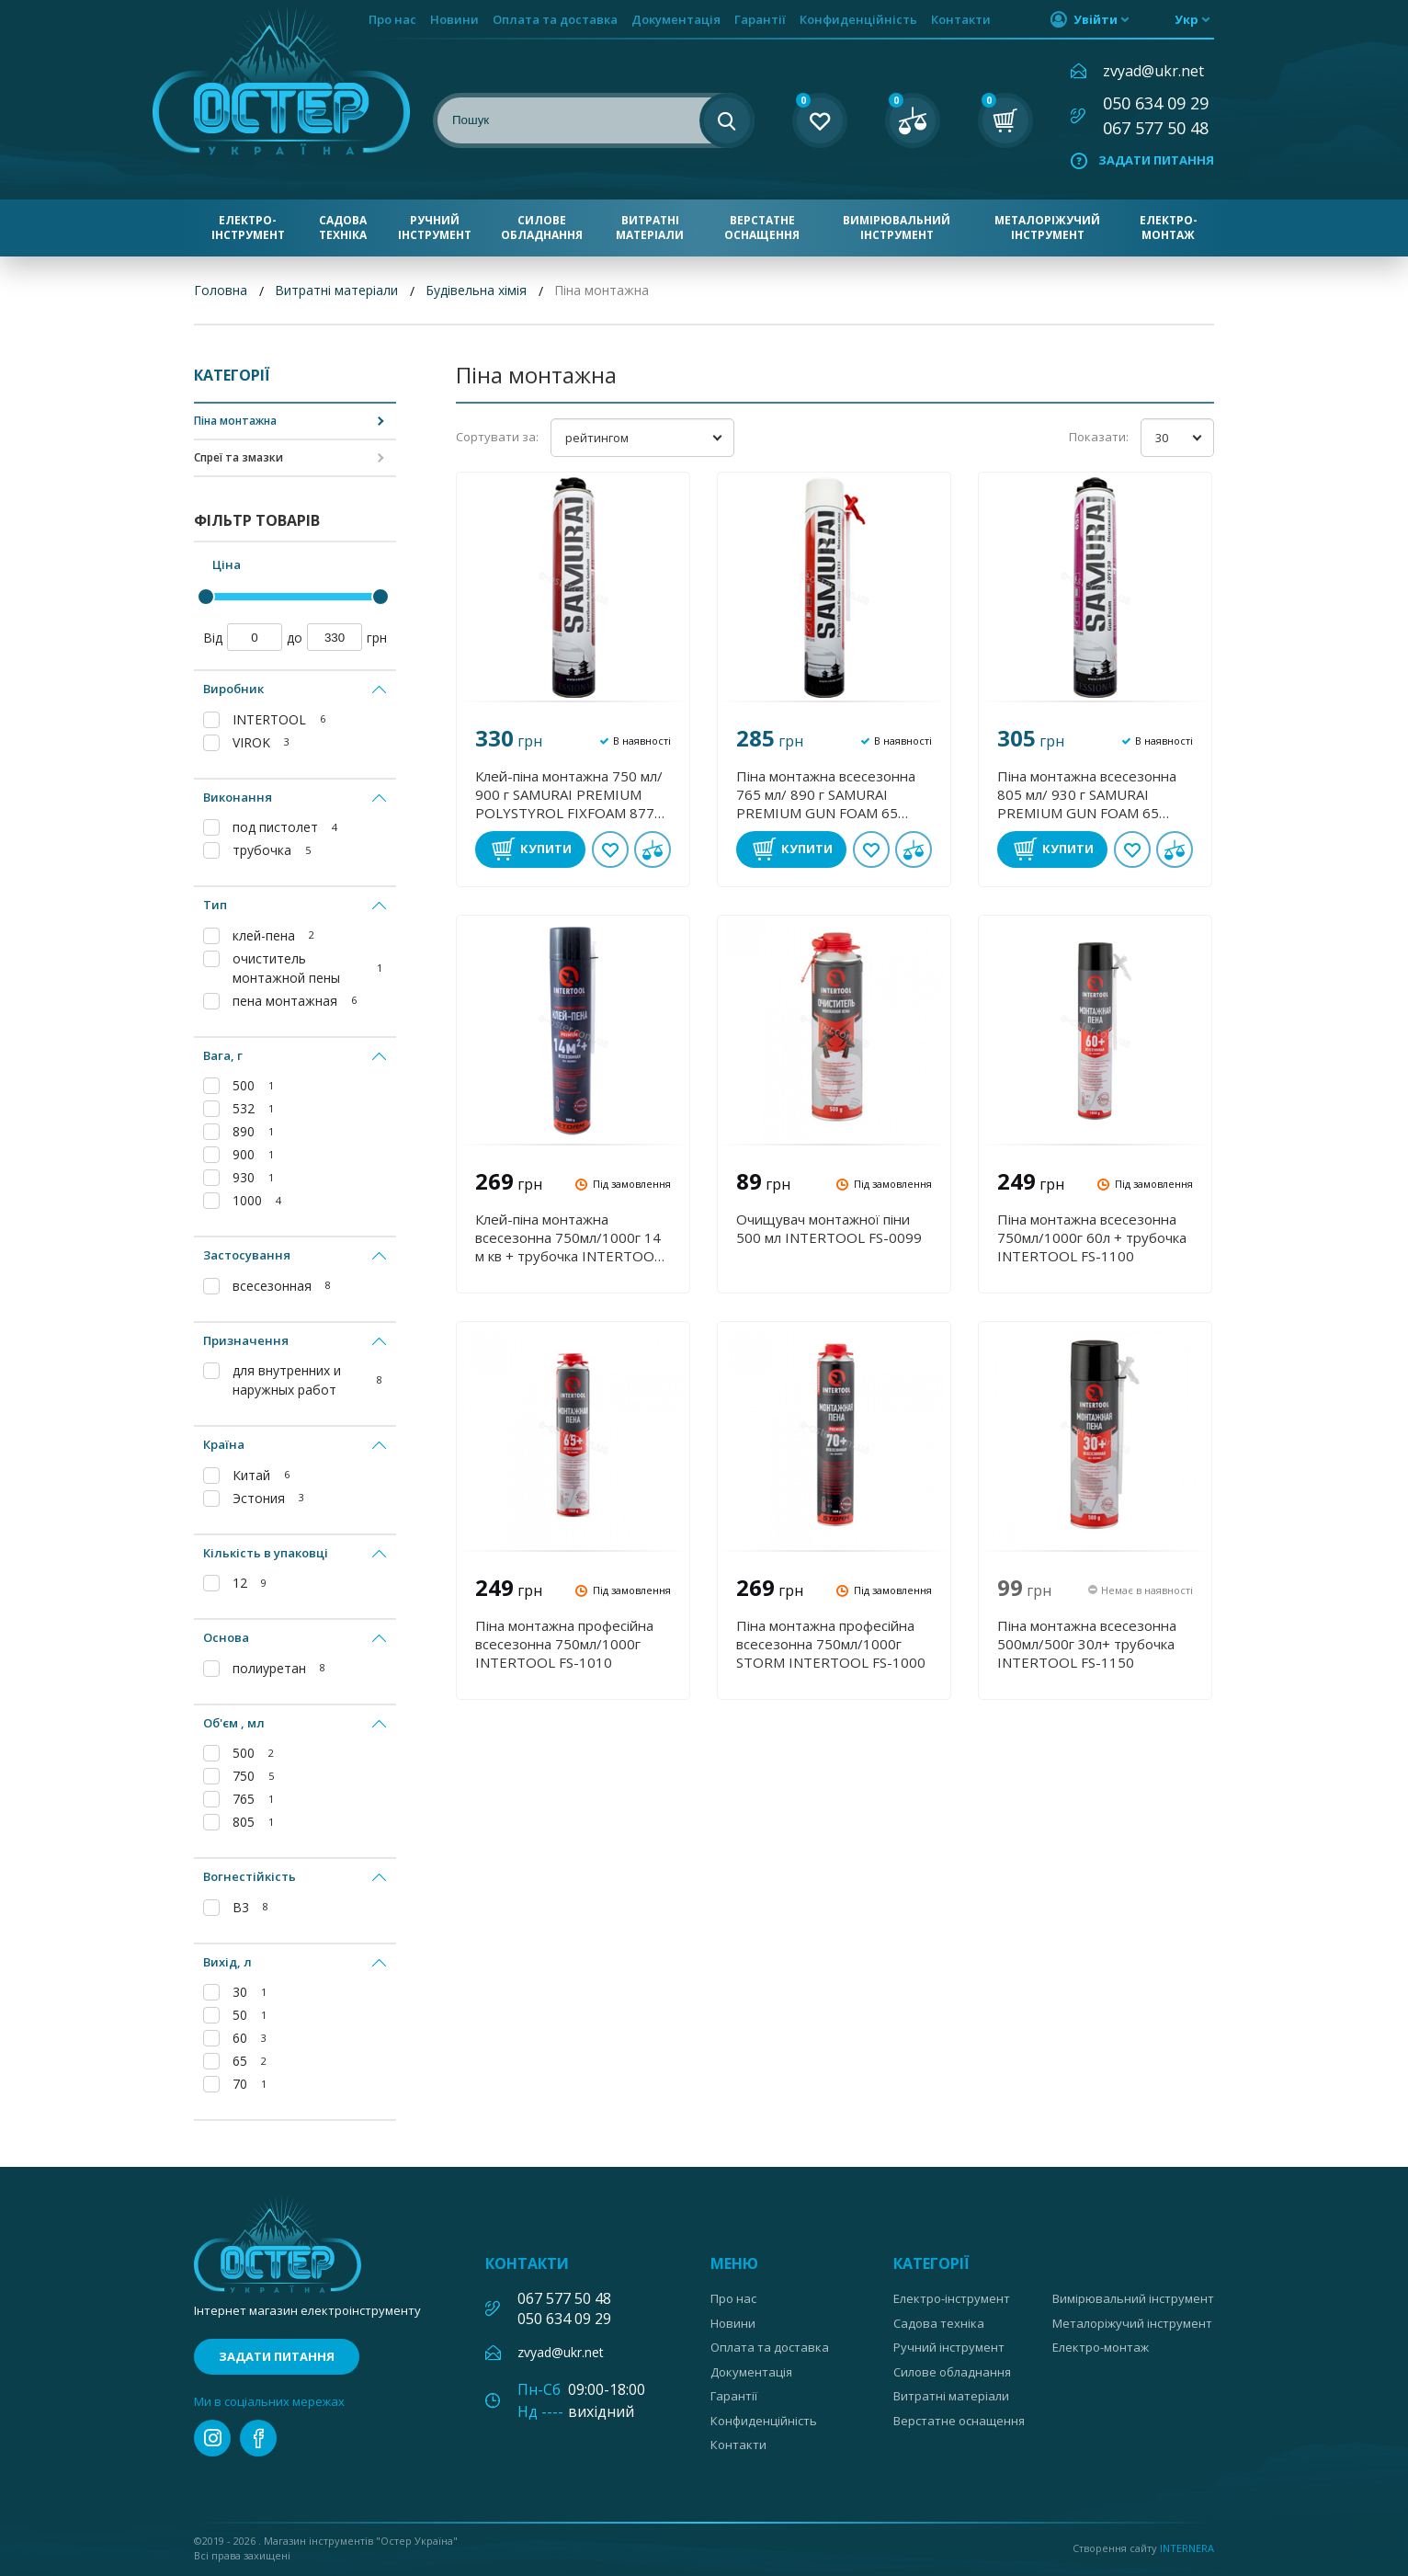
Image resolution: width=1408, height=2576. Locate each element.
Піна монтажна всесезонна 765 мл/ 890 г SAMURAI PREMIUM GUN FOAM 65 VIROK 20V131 (825, 794)
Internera (1187, 2548)
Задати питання (1156, 160)
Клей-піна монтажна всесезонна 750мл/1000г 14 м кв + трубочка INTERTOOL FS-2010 (568, 1237)
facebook (258, 2438)
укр (1186, 19)
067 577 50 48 (1156, 128)
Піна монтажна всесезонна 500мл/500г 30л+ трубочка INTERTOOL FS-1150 (1086, 1643)
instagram (212, 2438)
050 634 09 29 (1156, 103)
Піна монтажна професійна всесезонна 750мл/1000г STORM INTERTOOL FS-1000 (830, 1643)
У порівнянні (652, 849)
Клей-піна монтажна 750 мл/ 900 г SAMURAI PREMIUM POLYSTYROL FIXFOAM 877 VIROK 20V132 (569, 794)
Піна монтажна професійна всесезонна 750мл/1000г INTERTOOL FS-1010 (564, 1643)
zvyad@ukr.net (1153, 71)
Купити (546, 848)
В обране (610, 849)
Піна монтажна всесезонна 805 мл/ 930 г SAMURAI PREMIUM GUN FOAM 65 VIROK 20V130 (1086, 794)
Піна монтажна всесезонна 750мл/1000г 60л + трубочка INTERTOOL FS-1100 (1092, 1237)
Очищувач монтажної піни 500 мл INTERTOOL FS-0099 (829, 1228)
